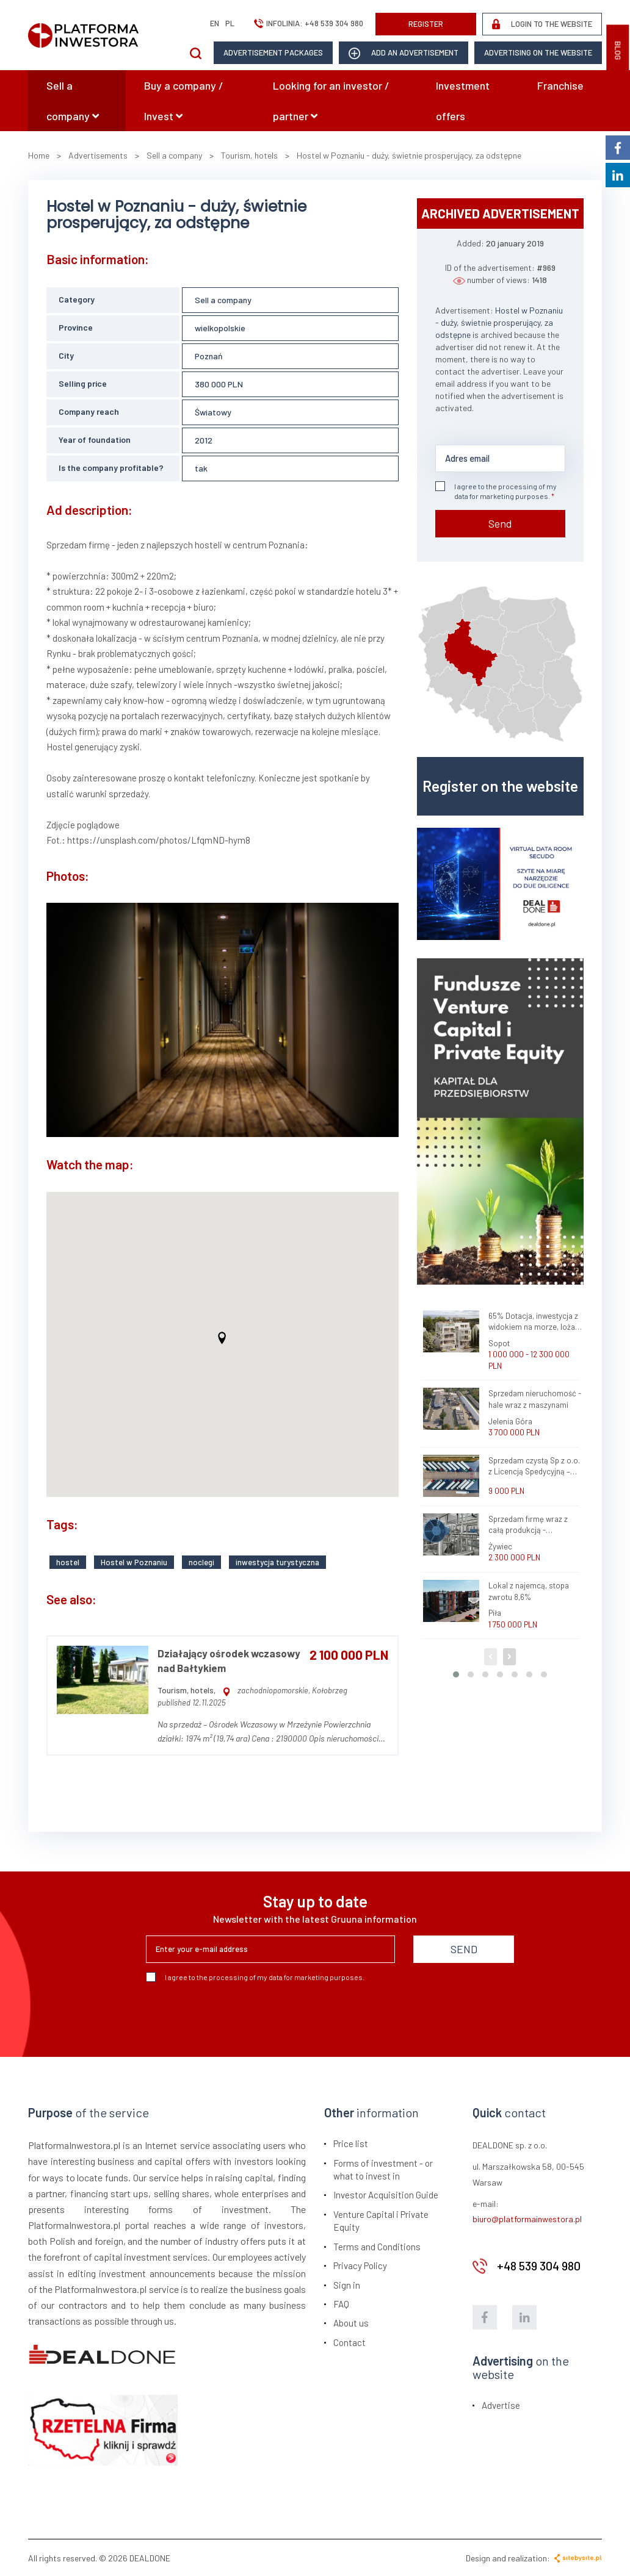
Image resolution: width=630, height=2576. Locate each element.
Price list (350, 2142)
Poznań (209, 356)
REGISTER (425, 24)
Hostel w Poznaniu (134, 1561)
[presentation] (238, 2014)
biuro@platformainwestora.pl (527, 2217)
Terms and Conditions (377, 2245)
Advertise (501, 2403)
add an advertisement (403, 53)
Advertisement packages (273, 52)
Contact (349, 2341)
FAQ (341, 2302)
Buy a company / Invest (183, 101)
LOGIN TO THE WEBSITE (542, 24)
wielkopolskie (220, 328)
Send (500, 523)
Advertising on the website (538, 52)
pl (229, 23)
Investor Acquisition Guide (385, 2194)
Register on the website (500, 786)
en (214, 23)
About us (351, 2322)
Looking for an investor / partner (331, 101)
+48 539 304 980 (334, 23)
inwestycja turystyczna (277, 1561)
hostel (67, 1561)
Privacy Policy (360, 2264)
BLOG (618, 50)
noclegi (201, 1561)
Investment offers (463, 101)
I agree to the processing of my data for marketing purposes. (496, 490)
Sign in (346, 2283)
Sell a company (72, 101)
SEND (464, 1948)
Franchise (560, 85)
